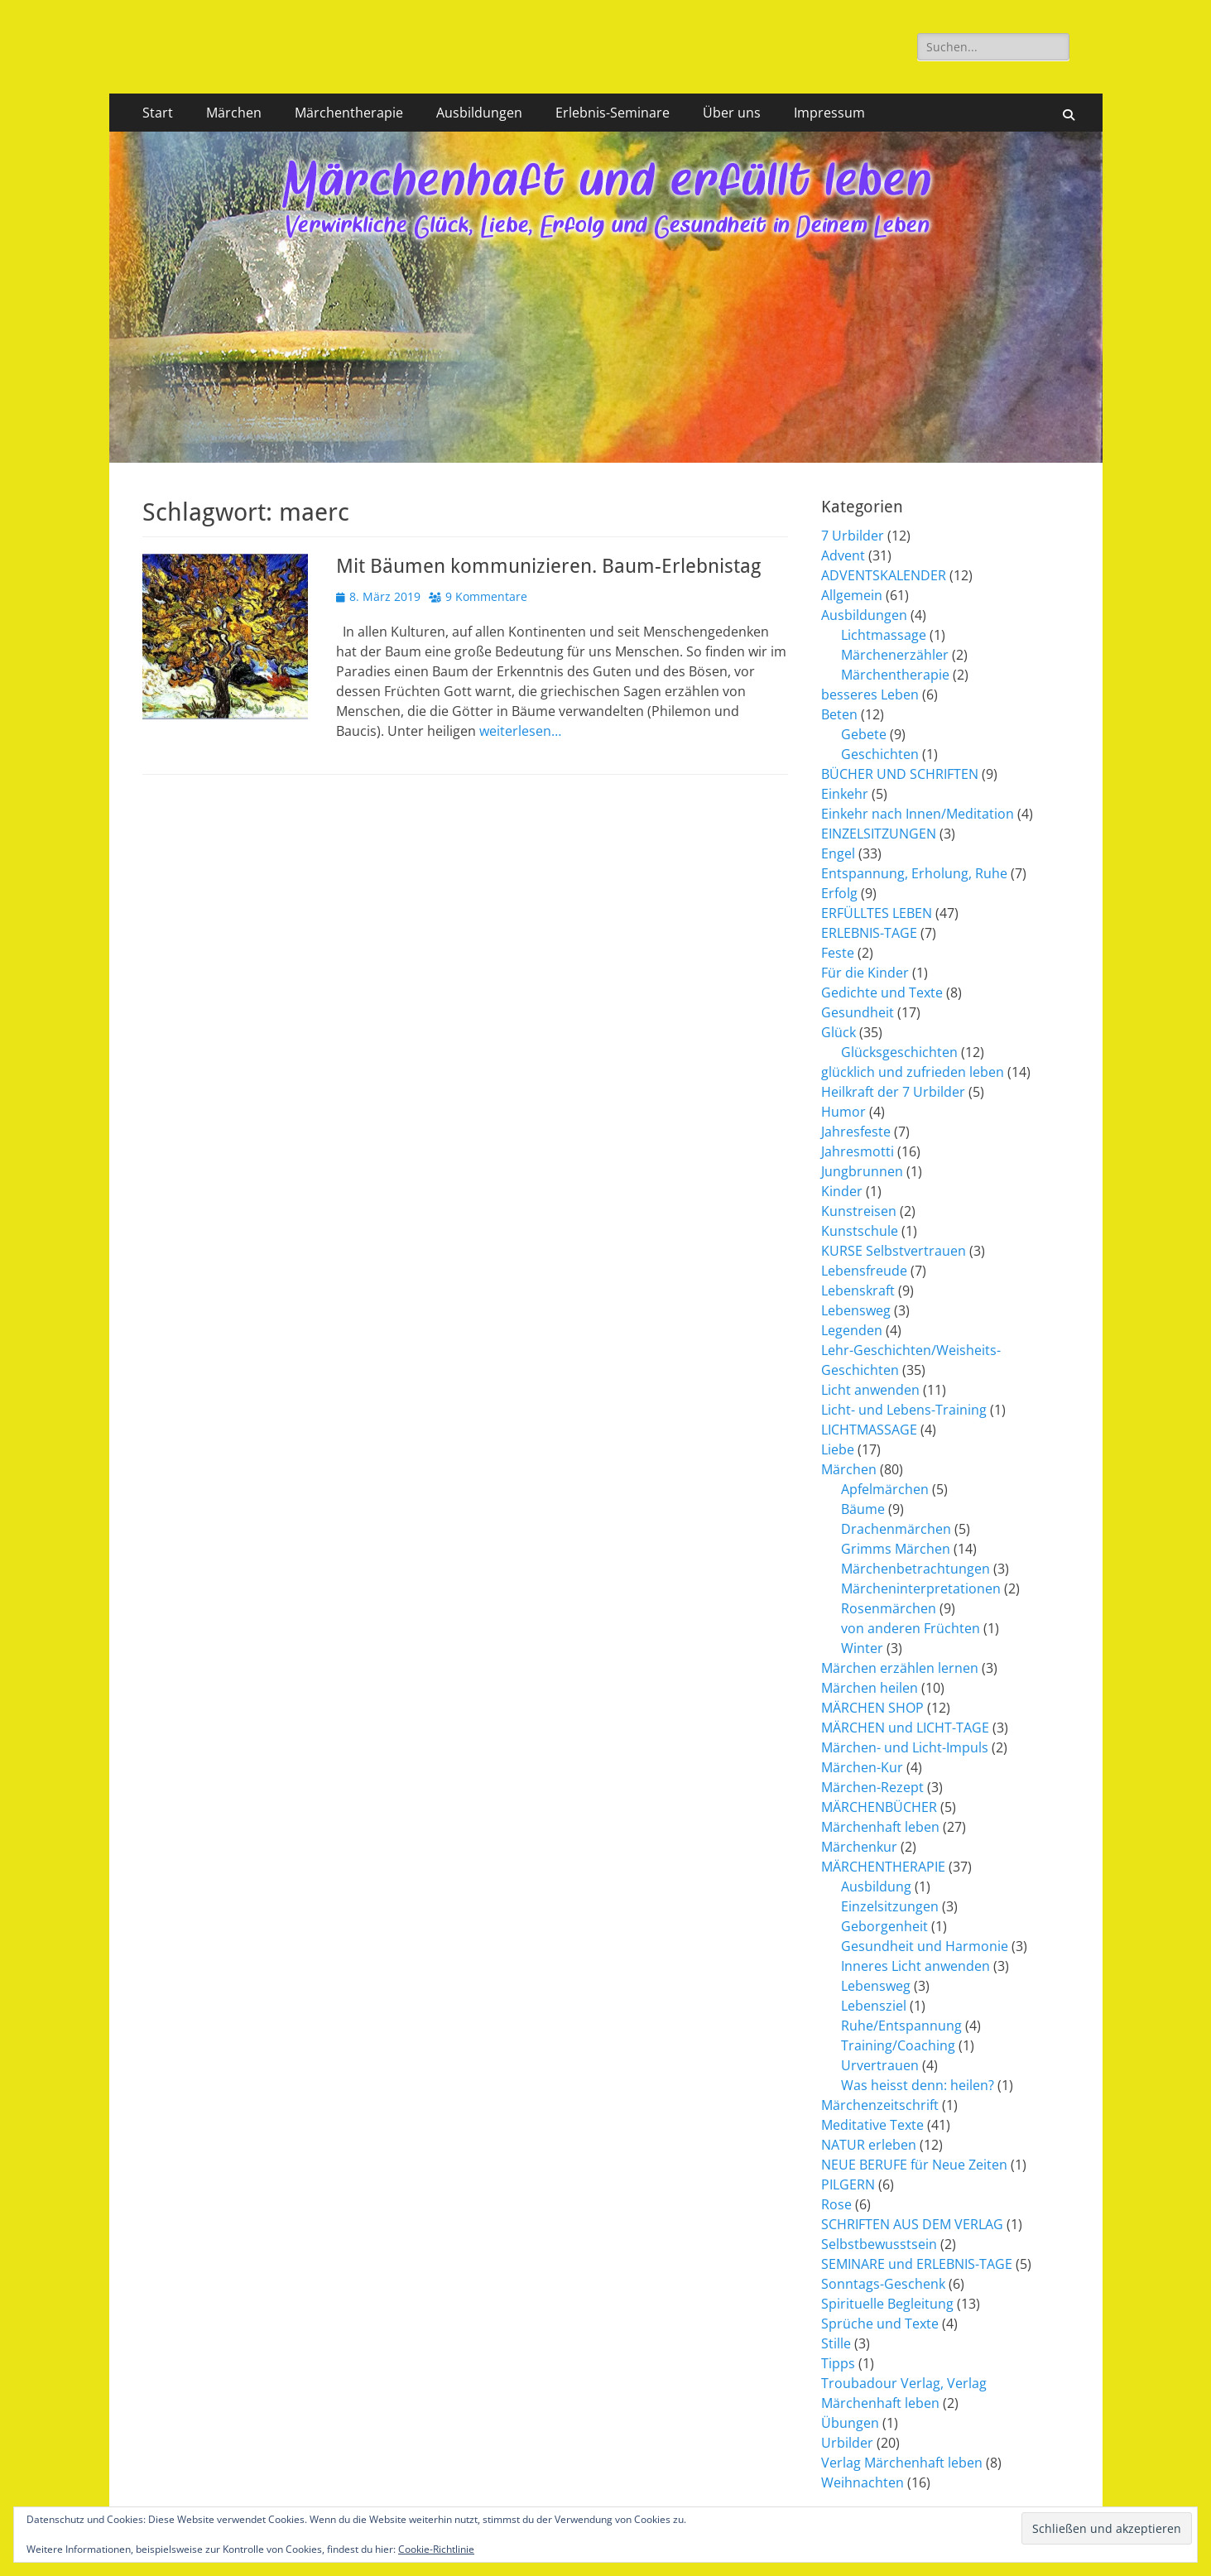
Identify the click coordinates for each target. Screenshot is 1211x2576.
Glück (838, 1032)
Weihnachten (862, 2482)
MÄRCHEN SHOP (872, 1708)
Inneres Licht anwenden (915, 1966)
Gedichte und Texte (882, 992)
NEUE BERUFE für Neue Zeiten (914, 2164)
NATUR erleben (868, 2145)
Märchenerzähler (895, 655)
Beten (839, 714)
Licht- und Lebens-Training (904, 1410)
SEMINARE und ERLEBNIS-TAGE (916, 2264)
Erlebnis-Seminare (612, 112)
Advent (843, 555)
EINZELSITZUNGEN (878, 833)
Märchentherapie (349, 112)
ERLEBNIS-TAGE (869, 933)
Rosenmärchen (888, 1608)
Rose (836, 2204)
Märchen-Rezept (872, 1787)
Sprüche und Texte (880, 2323)
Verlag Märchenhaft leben (902, 2462)
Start (157, 112)
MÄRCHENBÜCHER (879, 1807)
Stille (836, 2343)
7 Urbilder (852, 535)
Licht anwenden (870, 1390)
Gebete (864, 734)
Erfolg (839, 893)
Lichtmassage (883, 635)
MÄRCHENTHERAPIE (883, 1867)
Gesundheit (857, 1012)
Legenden (851, 1330)
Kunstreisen (858, 1211)
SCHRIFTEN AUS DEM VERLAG (912, 2224)
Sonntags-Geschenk (883, 2284)
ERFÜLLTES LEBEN (876, 913)
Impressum (829, 112)
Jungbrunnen (862, 1171)
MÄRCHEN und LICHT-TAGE (905, 1727)
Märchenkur (859, 1847)
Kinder (842, 1191)
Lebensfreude (864, 1271)
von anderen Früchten (910, 1628)
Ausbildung (876, 1886)
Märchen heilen (869, 1688)
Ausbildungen (479, 112)
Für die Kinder (865, 973)
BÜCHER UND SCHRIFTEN (899, 774)
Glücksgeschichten (899, 1052)
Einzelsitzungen (890, 1906)
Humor (843, 1112)
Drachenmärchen (896, 1529)
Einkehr (844, 794)
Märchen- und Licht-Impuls (904, 1747)
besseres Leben (870, 694)
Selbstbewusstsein (879, 2244)
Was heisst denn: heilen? (917, 2085)
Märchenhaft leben (880, 1827)
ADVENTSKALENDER (883, 575)
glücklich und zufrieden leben (912, 1072)
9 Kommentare (486, 596)
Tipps (838, 2363)
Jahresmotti (857, 1151)
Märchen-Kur (862, 1767)
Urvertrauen (880, 2065)
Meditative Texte (872, 2125)
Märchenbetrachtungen (915, 1569)
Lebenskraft (858, 1290)
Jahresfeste (856, 1131)
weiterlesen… (520, 731)
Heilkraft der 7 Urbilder (893, 1092)
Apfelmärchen (885, 1489)
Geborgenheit (884, 1926)
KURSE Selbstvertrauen (893, 1251)
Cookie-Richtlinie (436, 2549)
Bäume (863, 1509)
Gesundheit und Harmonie (924, 1946)
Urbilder (847, 2443)
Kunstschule (859, 1231)
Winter (862, 1648)
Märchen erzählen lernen (899, 1668)
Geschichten (880, 754)
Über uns (732, 112)
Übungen (850, 2423)
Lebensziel (873, 2006)
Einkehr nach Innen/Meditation (917, 814)
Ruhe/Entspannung (901, 2025)
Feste (837, 953)
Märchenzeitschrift (880, 2105)
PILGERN (848, 2184)
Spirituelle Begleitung (887, 2304)
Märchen (234, 112)
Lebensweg (856, 1310)
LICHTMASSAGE (869, 1429)
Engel (838, 853)
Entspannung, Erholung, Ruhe (914, 873)
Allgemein (851, 595)
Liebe (837, 1449)
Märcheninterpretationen (921, 1588)
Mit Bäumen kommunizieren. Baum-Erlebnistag (548, 566)
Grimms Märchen (895, 1549)
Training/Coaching (898, 2045)
